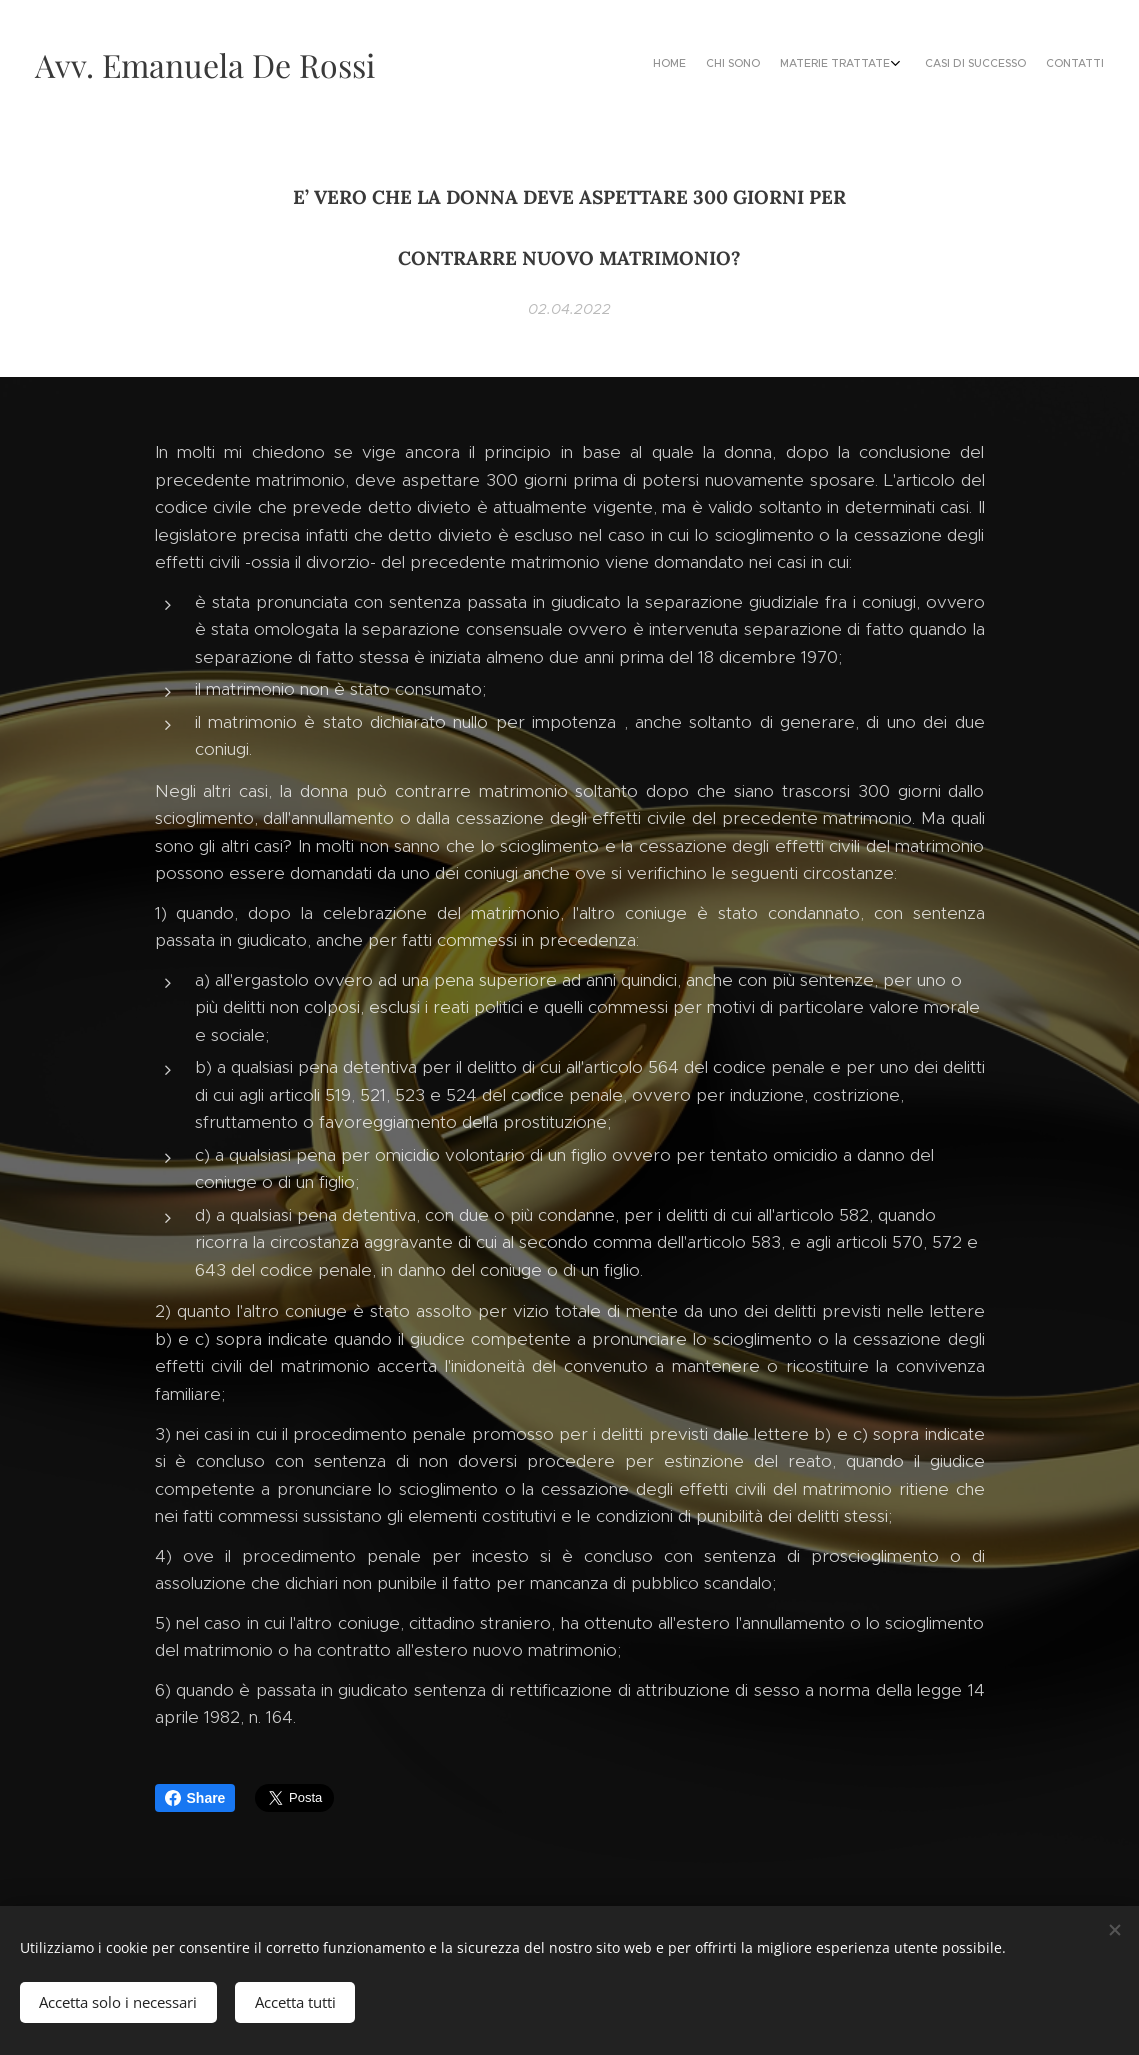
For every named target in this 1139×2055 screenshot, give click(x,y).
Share (195, 1798)
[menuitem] (1011, 65)
